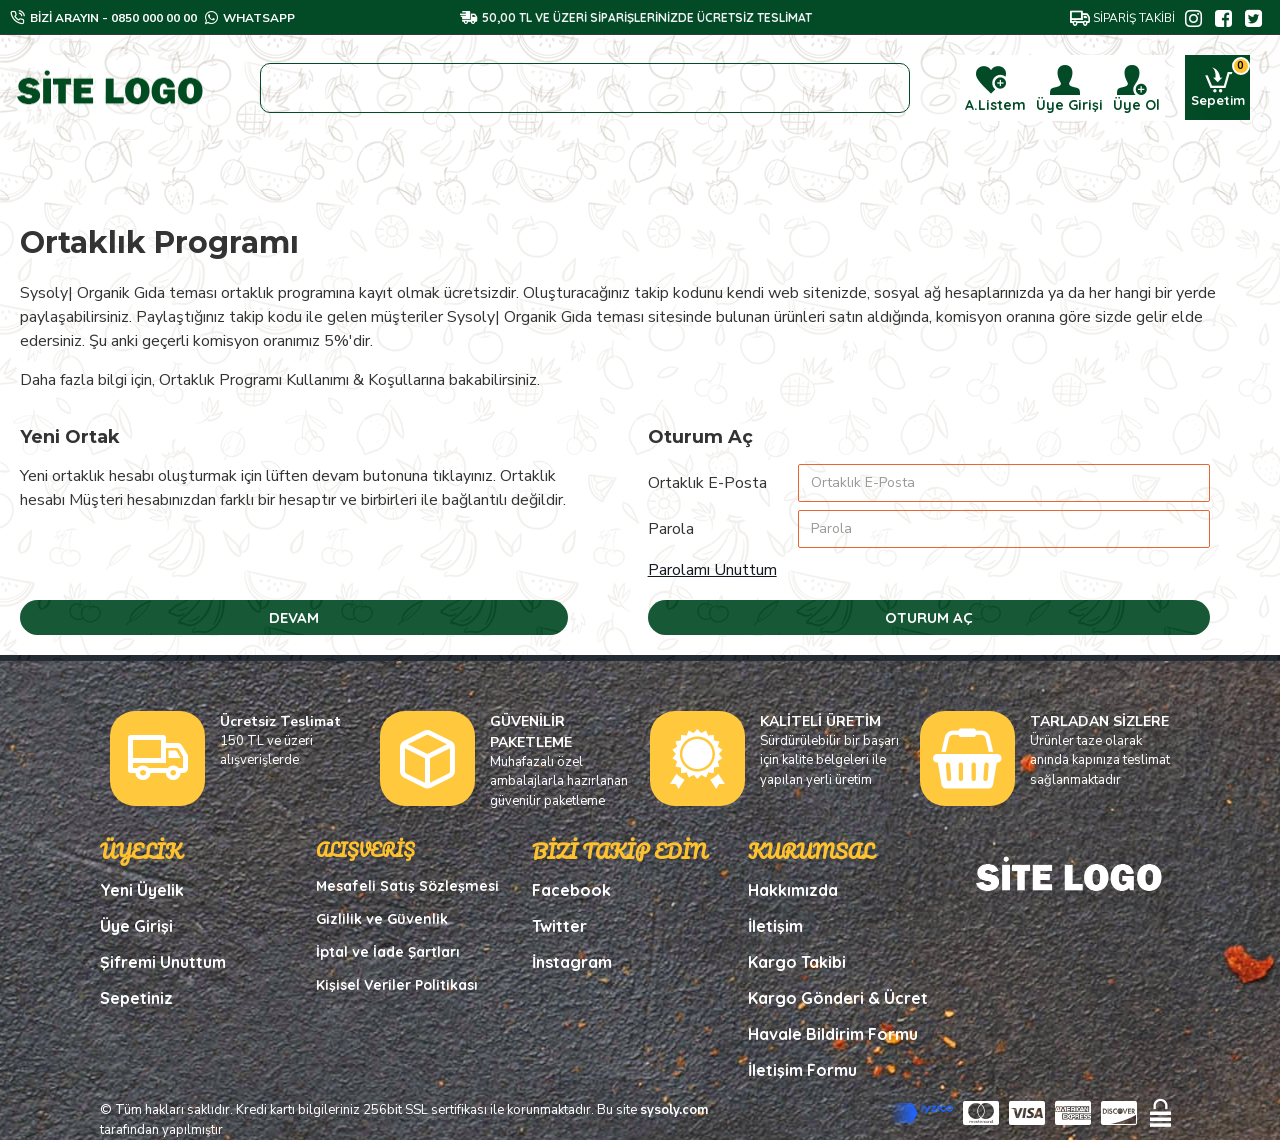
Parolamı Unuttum (712, 570)
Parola (671, 529)
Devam (294, 617)
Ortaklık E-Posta (707, 483)
